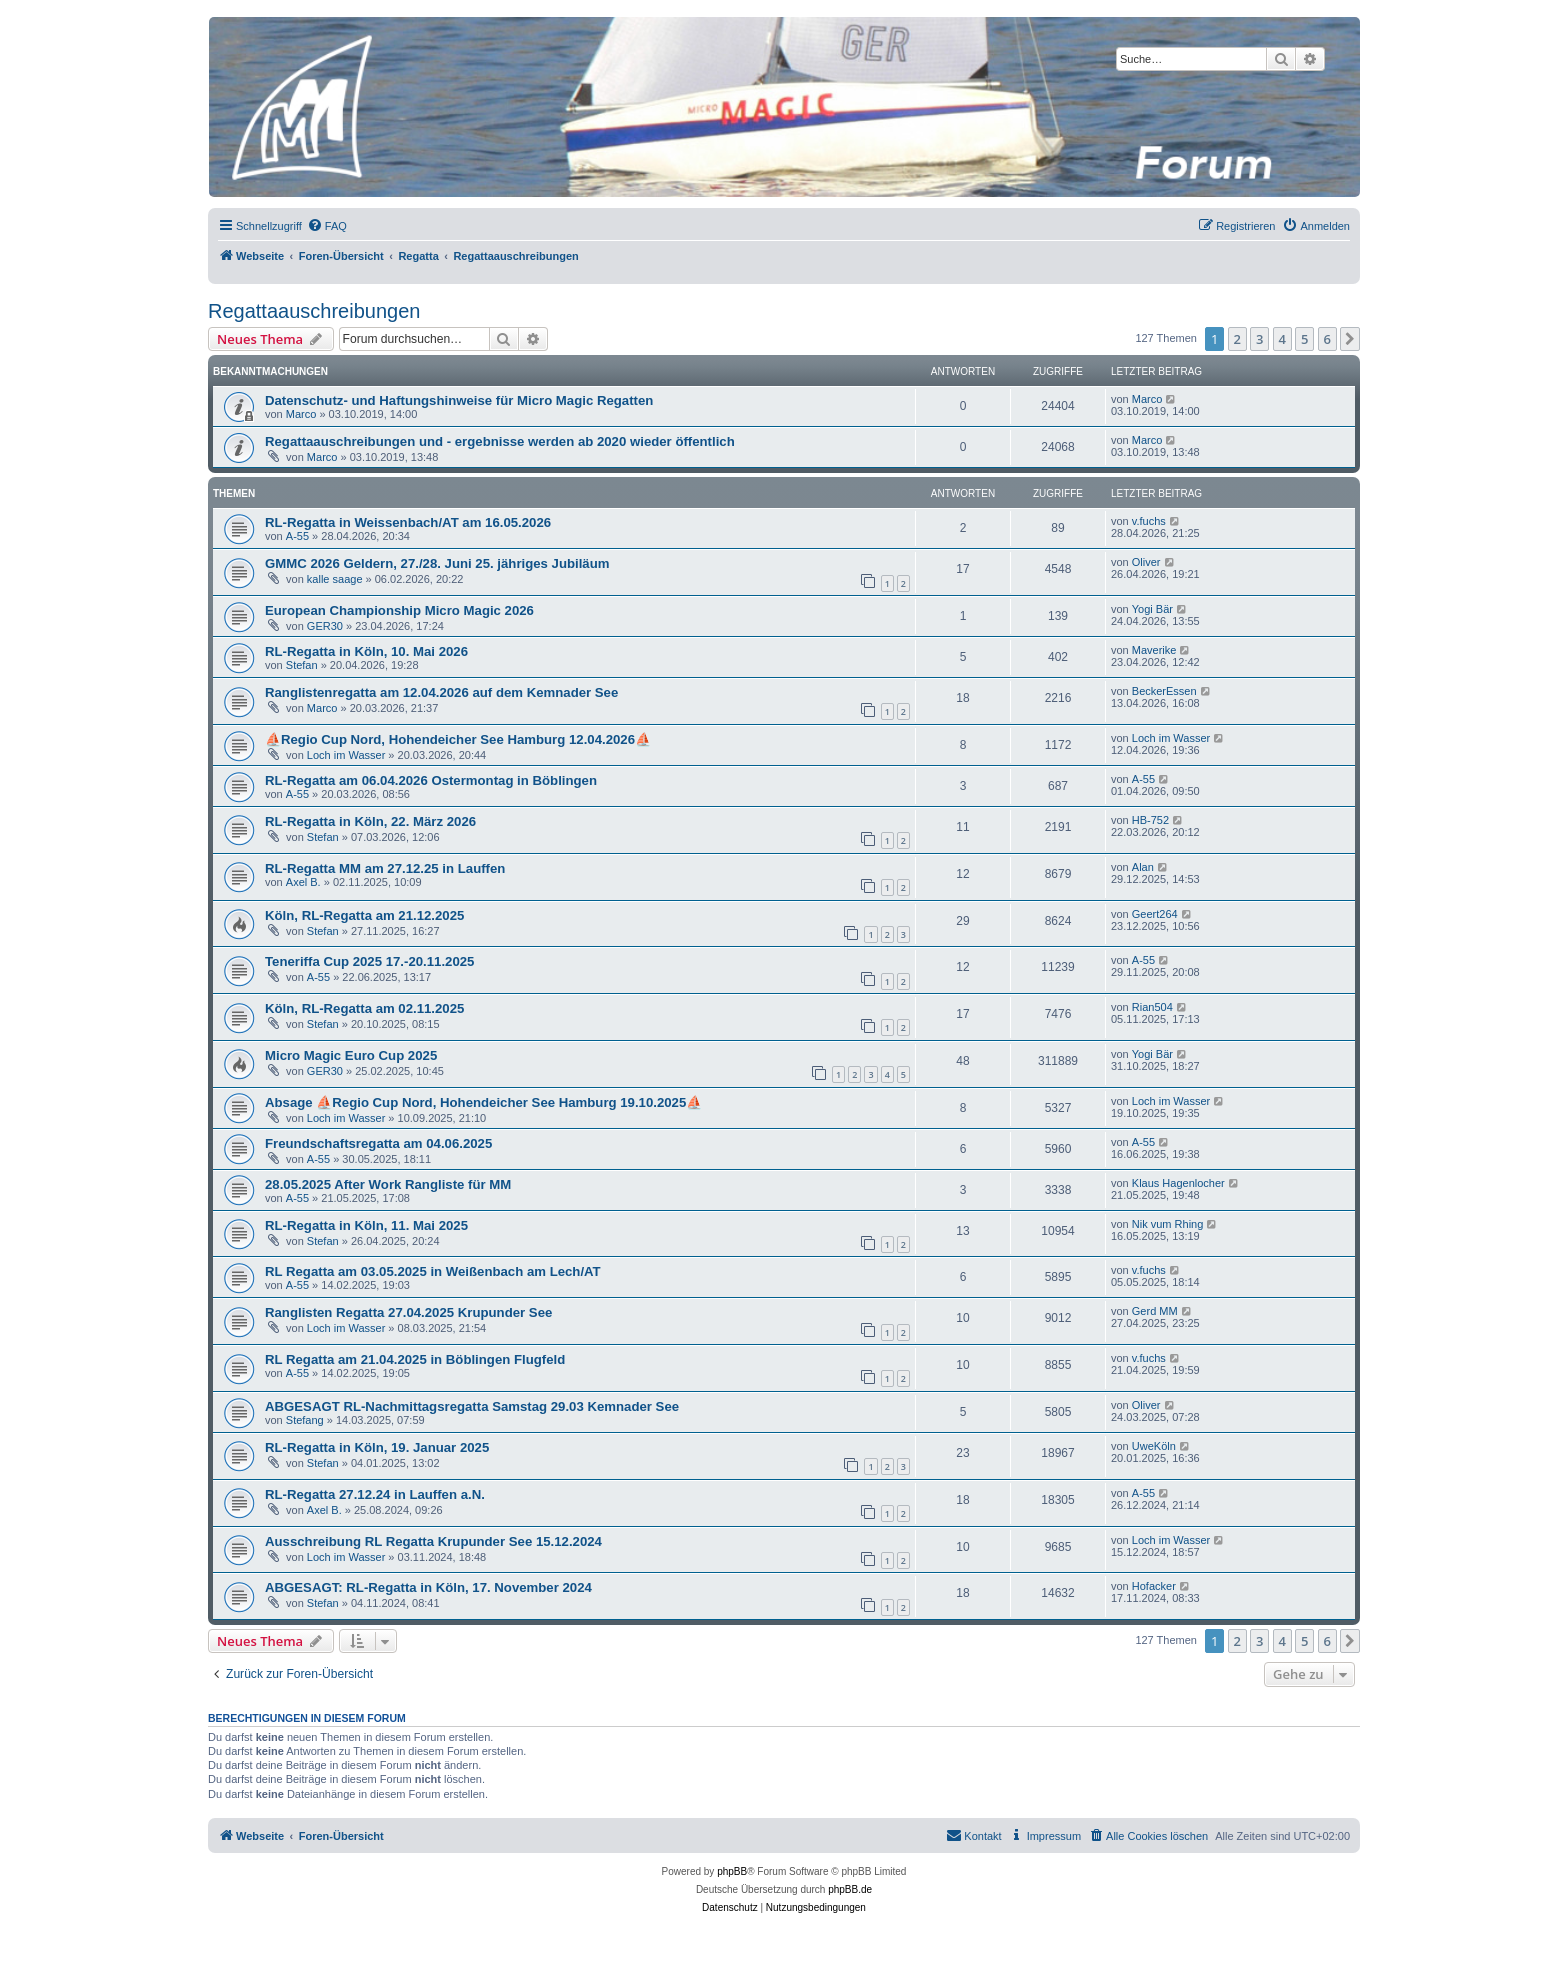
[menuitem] (327, 226)
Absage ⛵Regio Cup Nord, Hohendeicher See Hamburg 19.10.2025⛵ (483, 1102)
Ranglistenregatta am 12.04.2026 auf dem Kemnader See (441, 692)
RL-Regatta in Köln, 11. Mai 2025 (366, 1225)
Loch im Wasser (346, 755)
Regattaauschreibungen (314, 311)
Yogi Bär (1152, 609)
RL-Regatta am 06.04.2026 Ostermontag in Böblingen (431, 780)
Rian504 (1152, 1007)
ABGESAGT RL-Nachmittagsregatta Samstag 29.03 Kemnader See (472, 1406)
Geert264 (1155, 914)
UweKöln (1154, 1446)
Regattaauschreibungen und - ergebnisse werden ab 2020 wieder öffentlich (500, 441)
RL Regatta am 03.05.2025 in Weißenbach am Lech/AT (433, 1271)
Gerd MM (1155, 1311)
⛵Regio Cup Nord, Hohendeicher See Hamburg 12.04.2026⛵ (458, 739)
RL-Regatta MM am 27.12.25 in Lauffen (385, 868)
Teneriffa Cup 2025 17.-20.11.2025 (369, 961)
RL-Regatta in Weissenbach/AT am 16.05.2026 (408, 522)
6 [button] (1327, 339)
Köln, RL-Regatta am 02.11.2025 (364, 1008)
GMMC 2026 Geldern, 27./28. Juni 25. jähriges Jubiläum (437, 563)
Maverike (1154, 650)
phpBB (732, 1871)
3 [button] (1259, 339)
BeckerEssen (1164, 691)
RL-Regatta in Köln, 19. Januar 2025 (377, 1447)
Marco (301, 414)
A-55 (297, 536)
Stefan (302, 665)
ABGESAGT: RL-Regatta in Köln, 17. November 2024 (428, 1587)
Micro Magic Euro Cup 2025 (351, 1055)
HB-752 (1150, 820)
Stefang (305, 1420)
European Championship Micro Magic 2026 (399, 610)
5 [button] (1304, 339)
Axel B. (303, 882)
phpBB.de (850, 1889)
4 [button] (1282, 339)
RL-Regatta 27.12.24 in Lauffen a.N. (375, 1494)
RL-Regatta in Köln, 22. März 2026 (370, 821)
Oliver (1146, 562)
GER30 (325, 626)
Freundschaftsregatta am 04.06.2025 (378, 1143)
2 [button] (1237, 339)
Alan (1143, 867)
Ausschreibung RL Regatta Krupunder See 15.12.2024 (433, 1541)
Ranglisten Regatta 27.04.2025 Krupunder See (408, 1312)
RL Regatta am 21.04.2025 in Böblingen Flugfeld (415, 1359)
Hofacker (1154, 1586)
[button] (1350, 339)
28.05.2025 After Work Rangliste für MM (388, 1184)
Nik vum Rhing (1168, 1224)
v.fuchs (1149, 521)
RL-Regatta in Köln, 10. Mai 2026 (366, 651)
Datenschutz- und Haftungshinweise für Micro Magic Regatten (459, 400)
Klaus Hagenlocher (1178, 1183)
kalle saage (335, 579)
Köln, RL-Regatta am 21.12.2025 (364, 915)
